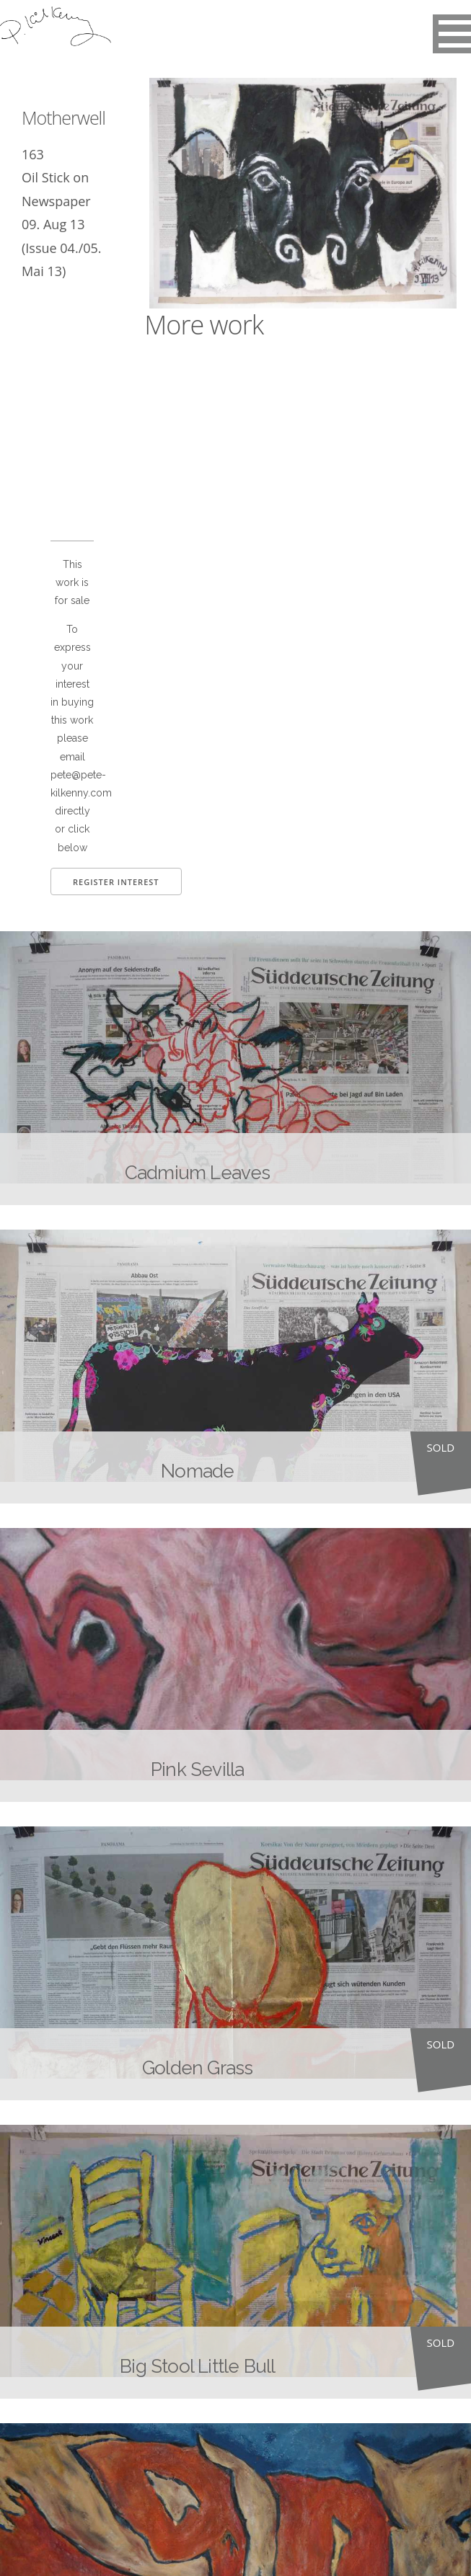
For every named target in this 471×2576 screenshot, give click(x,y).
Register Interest (116, 881)
